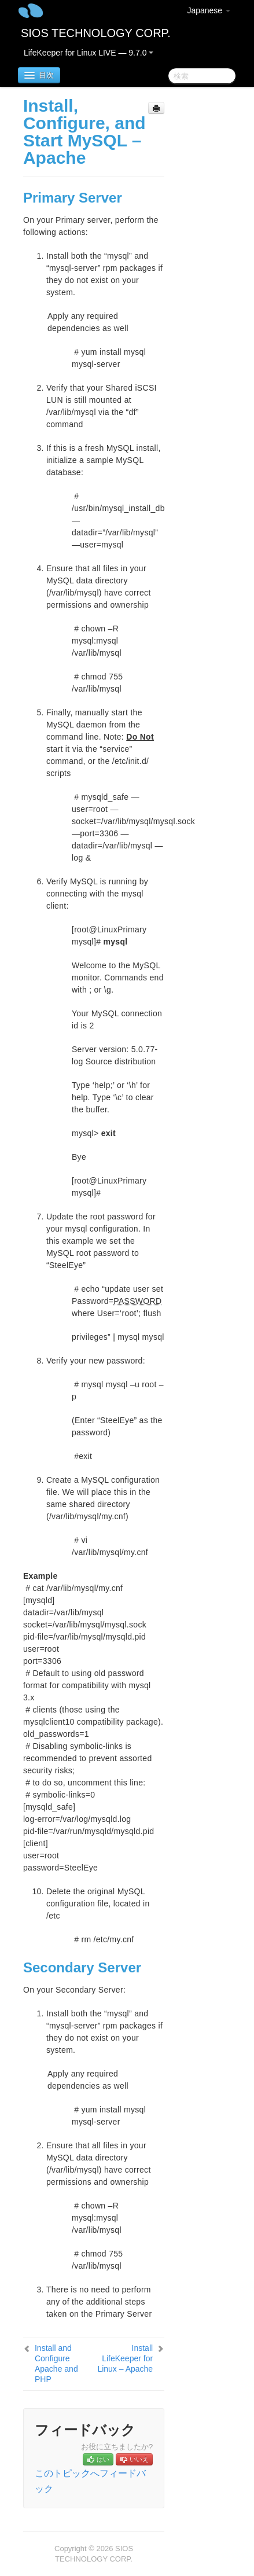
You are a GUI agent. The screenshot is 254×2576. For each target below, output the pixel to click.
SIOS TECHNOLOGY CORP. (96, 33)
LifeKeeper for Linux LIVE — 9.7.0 (88, 52)
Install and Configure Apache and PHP (56, 2363)
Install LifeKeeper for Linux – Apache (125, 2358)
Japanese (208, 10)
